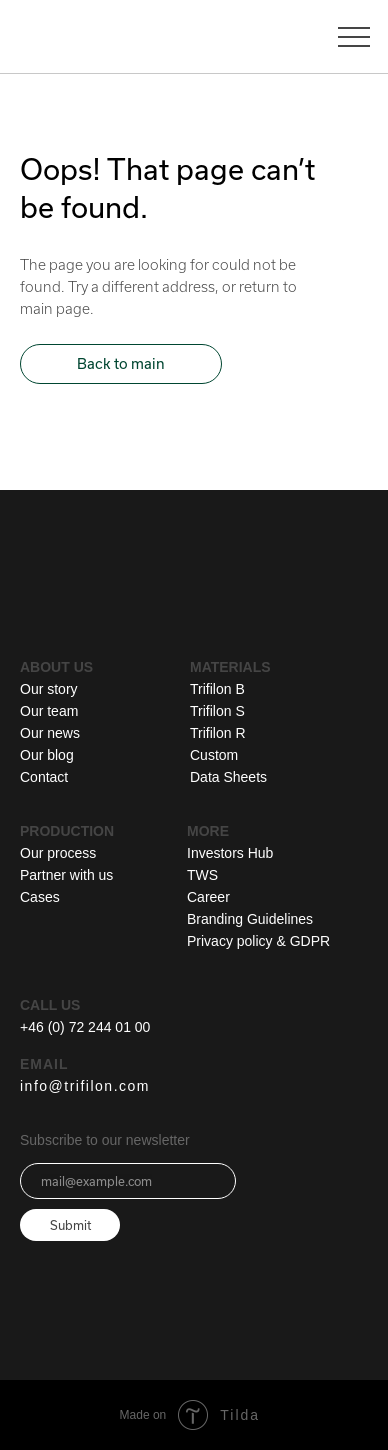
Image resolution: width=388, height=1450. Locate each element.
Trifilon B (217, 689)
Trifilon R (218, 733)
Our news (50, 733)
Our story (49, 689)
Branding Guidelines (250, 919)
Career (208, 897)
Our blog (47, 755)
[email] (128, 1181)
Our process (58, 853)
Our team (49, 711)
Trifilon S (217, 711)
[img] (238, 582)
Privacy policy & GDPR (258, 941)
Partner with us (66, 875)
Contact (44, 777)
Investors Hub (230, 853)
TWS (202, 875)
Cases (40, 897)
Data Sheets (228, 777)
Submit (70, 1225)
